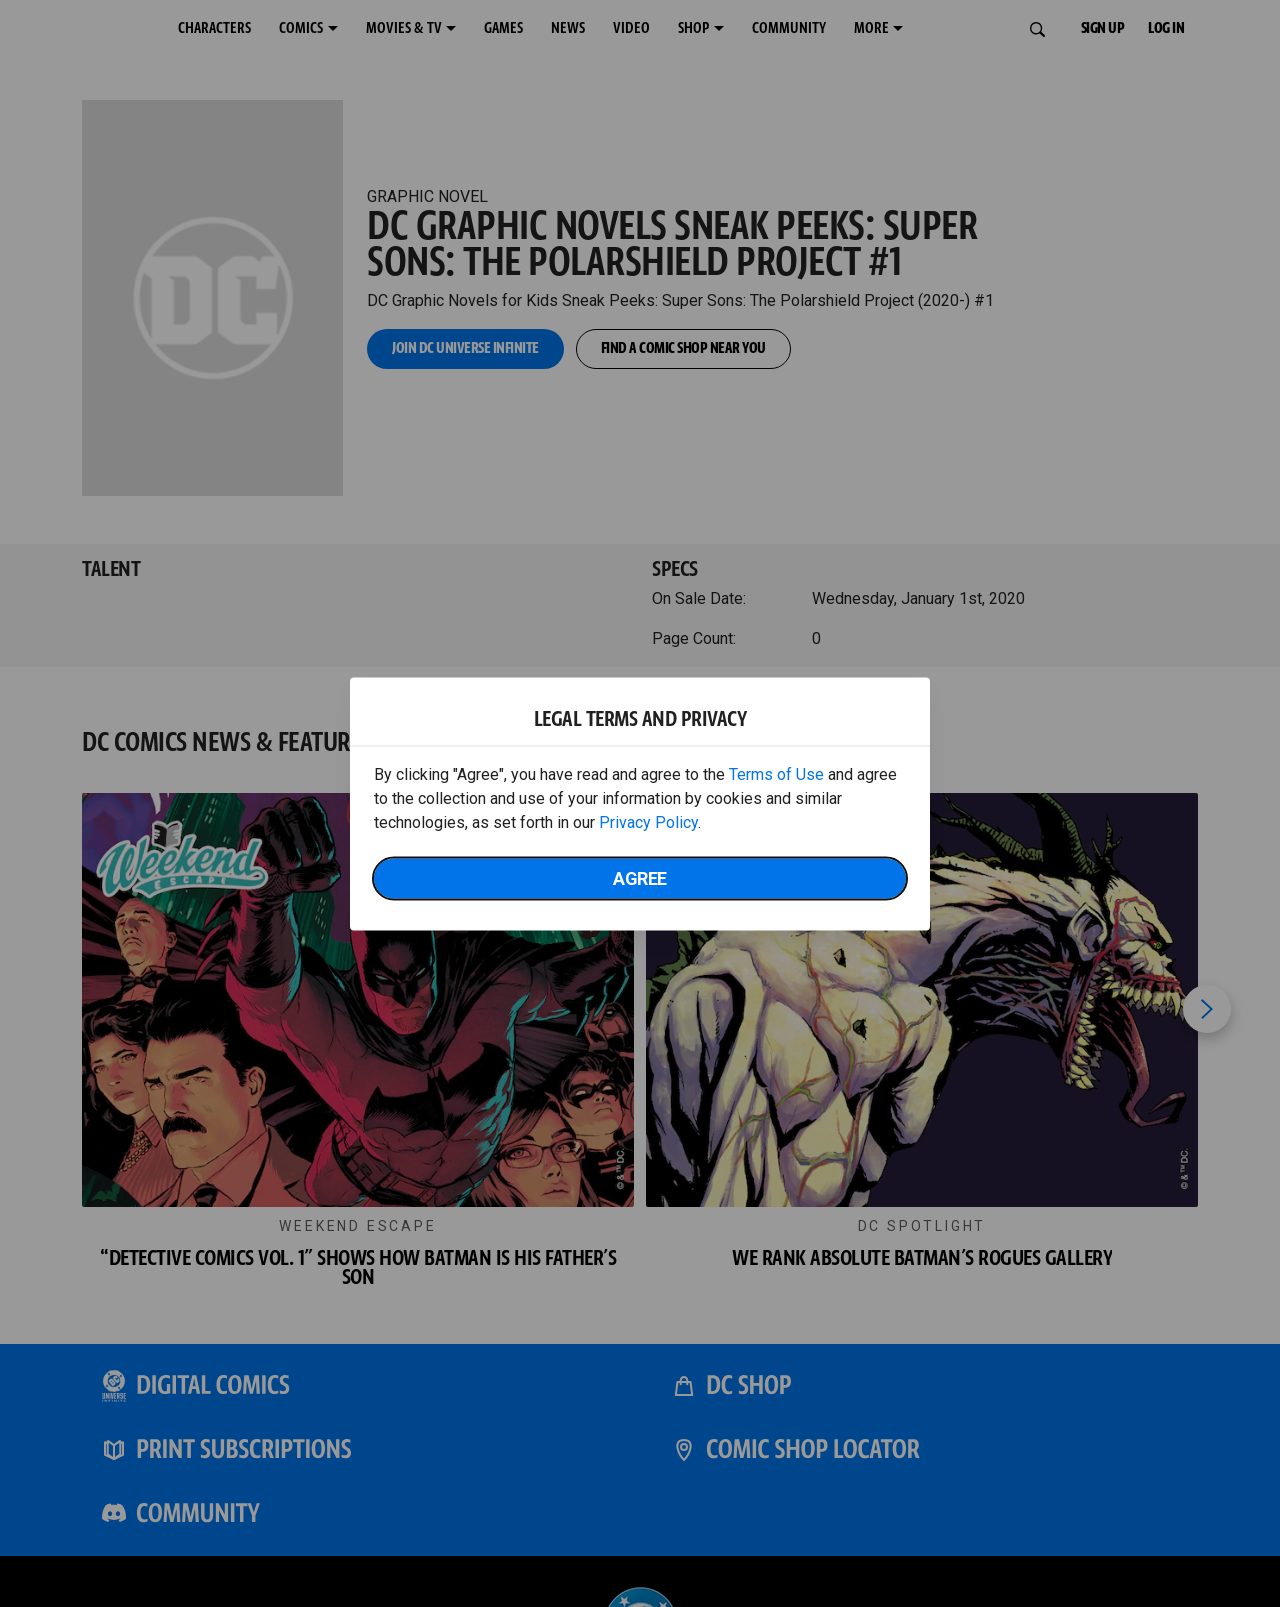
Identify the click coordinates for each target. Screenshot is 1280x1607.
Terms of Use (776, 773)
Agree (640, 877)
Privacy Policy (648, 821)
